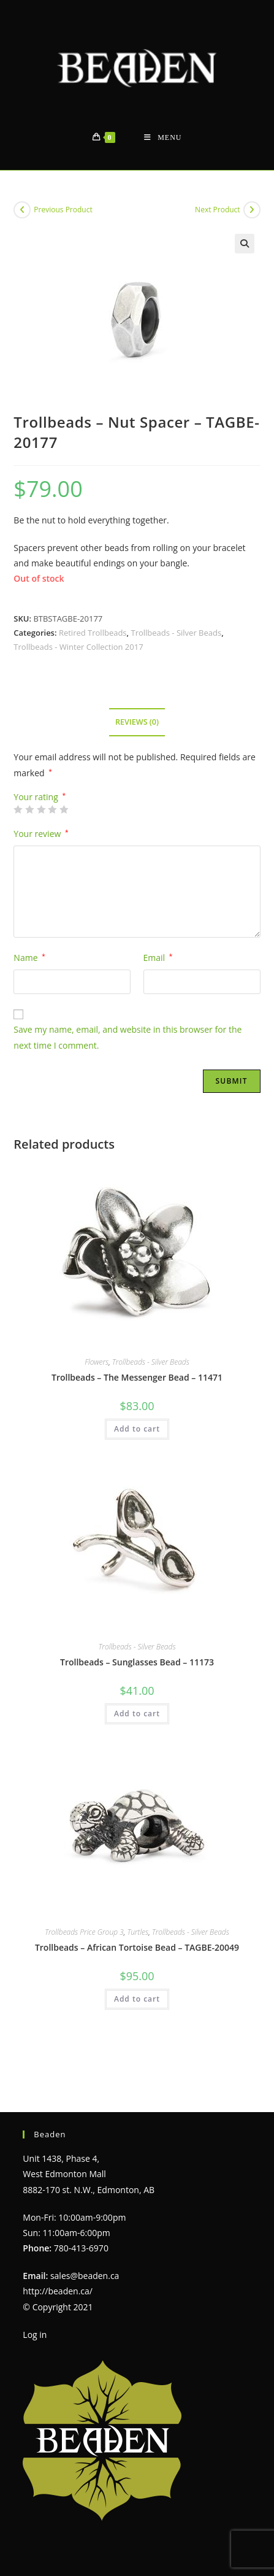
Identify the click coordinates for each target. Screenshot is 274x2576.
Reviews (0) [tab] (137, 722)
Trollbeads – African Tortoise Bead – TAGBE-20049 (137, 1947)
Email (158, 957)
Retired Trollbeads (93, 632)
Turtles (137, 1932)
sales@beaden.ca (84, 2248)
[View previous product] (22, 209)
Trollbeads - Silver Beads (176, 632)
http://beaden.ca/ (58, 2264)
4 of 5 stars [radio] (52, 809)
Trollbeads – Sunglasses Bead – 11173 (137, 1662)
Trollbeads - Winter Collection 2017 (78, 646)
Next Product (217, 209)
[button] (244, 243)
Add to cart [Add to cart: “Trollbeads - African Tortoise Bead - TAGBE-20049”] (137, 1999)
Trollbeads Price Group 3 (84, 1932)
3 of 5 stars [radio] (41, 809)
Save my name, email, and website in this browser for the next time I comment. (127, 1037)
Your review (40, 833)
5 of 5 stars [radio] (63, 809)
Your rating (39, 797)
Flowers (96, 1362)
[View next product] (252, 209)
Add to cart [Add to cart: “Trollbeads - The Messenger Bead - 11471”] (137, 1429)
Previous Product (63, 209)
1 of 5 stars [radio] (17, 809)
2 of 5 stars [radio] (29, 809)
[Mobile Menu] (163, 138)
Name (29, 957)
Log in (35, 2307)
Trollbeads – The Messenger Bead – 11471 (137, 1377)
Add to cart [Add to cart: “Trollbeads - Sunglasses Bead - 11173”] (137, 1713)
